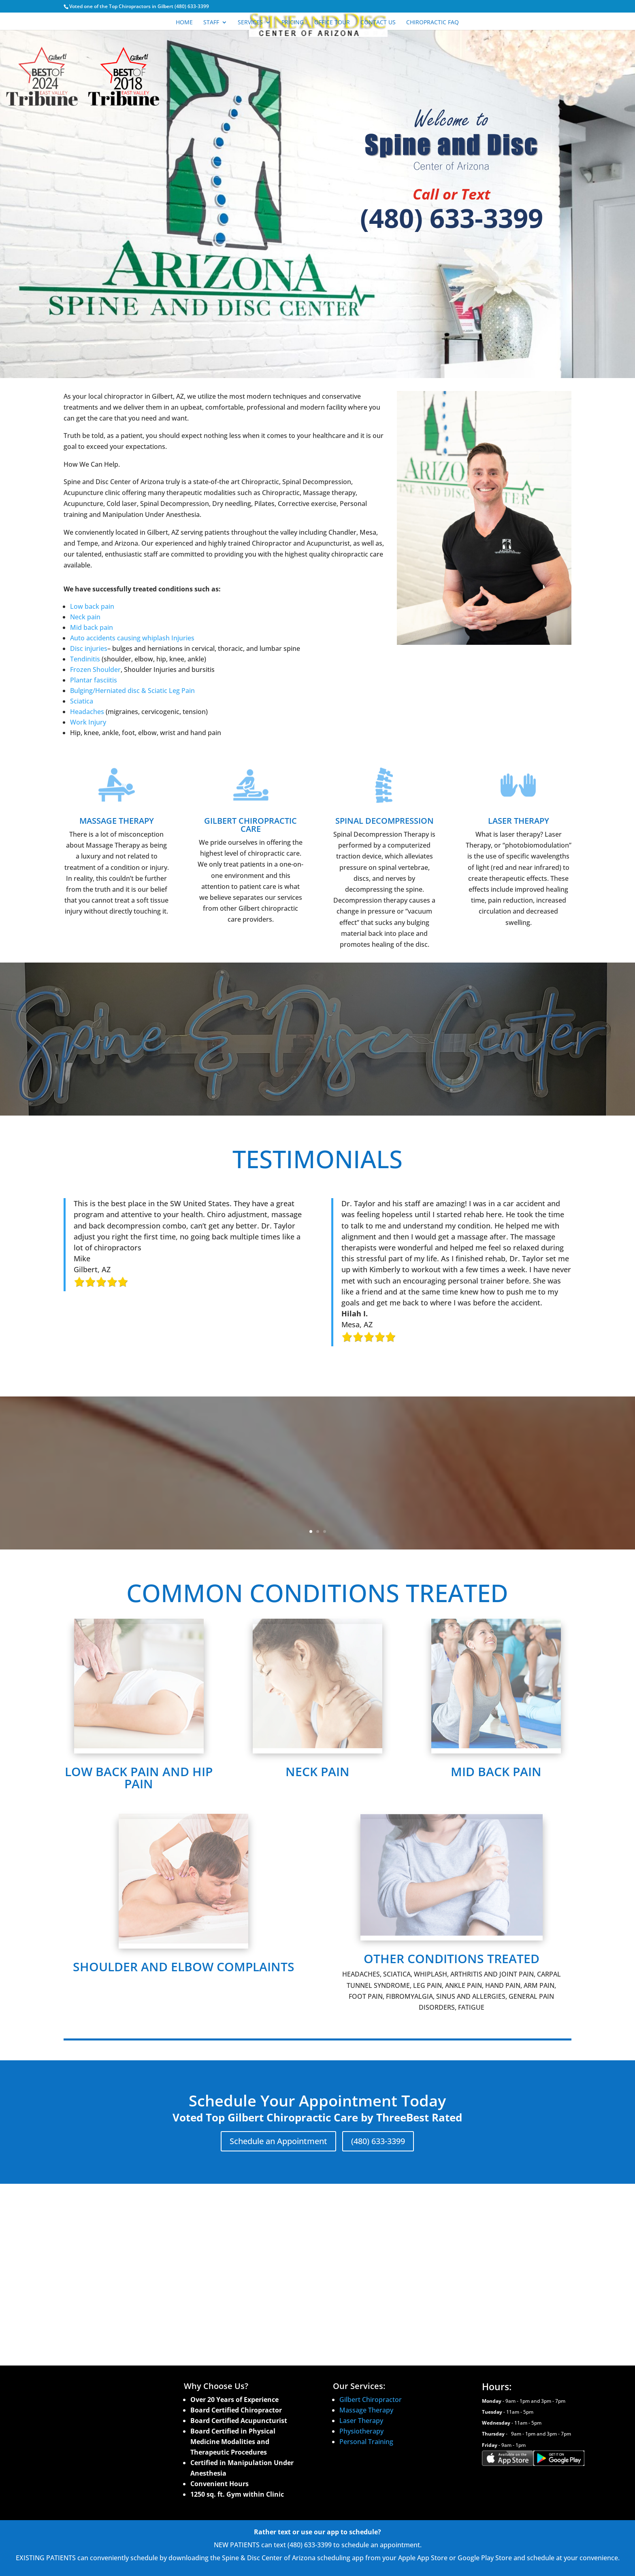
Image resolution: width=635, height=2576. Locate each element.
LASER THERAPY (518, 820)
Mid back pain (91, 627)
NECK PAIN (317, 1771)
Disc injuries (88, 648)
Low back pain (92, 606)
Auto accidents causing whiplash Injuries (132, 637)
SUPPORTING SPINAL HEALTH (317, 1017)
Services (250, 22)
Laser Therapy (362, 2420)
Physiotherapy (361, 2431)
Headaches (87, 711)
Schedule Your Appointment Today (317, 1070)
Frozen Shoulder (95, 669)
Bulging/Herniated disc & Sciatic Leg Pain (132, 690)
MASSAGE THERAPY (116, 820)
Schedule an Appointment (278, 2141)
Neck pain (85, 616)
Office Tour (332, 22)
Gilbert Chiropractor (370, 2399)
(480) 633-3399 (451, 218)
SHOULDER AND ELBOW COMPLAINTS (183, 1966)
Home (184, 22)
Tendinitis (85, 659)
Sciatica (81, 701)
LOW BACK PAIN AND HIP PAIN (139, 1777)
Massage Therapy (366, 2410)
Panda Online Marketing (143, 2564)
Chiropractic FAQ (432, 22)
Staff (211, 22)
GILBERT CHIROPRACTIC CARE (250, 824)
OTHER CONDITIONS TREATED (451, 1958)
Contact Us (378, 22)
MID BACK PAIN (496, 1771)
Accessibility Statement (96, 2541)
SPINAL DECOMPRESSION (384, 820)
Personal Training (366, 2441)
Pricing (292, 22)
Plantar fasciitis (93, 680)
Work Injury (88, 722)
